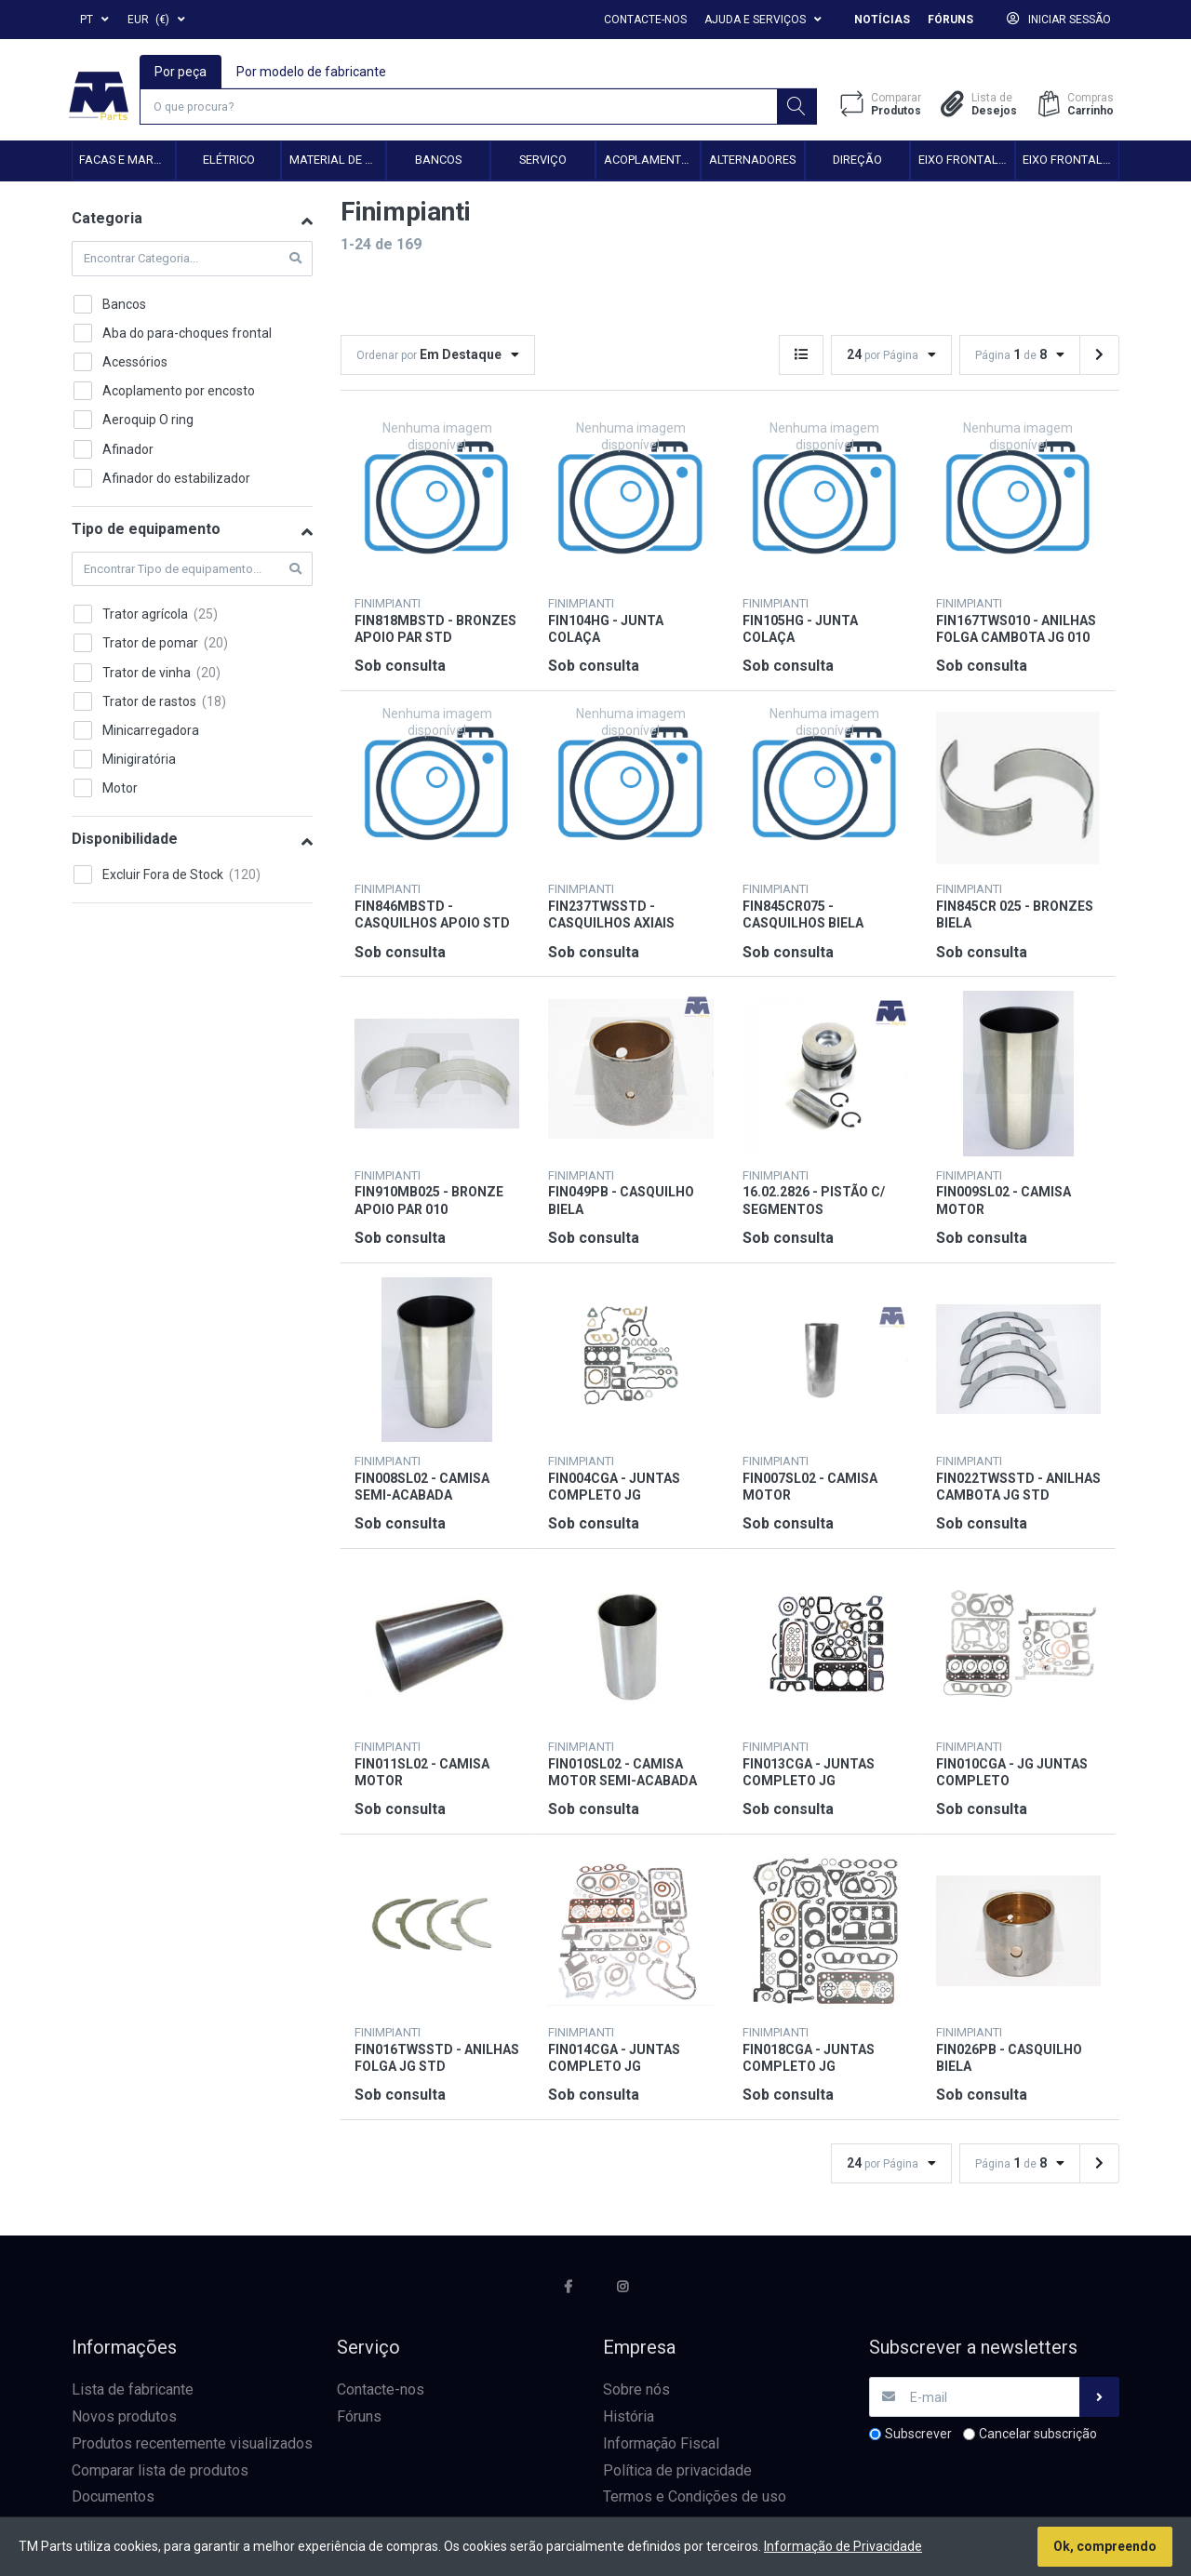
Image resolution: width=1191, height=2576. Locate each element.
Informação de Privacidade (843, 2546)
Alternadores (752, 162)
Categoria (107, 221)
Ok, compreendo (1105, 2546)
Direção (857, 162)
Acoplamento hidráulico (652, 162)
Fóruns (950, 19)
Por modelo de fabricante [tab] (312, 70)
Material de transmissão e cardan (337, 162)
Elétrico (229, 162)
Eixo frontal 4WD (1070, 162)
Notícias (882, 19)
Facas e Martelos (127, 162)
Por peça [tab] (181, 70)
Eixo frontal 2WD (966, 162)
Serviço (543, 162)
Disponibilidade (125, 841)
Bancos (438, 162)
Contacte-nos (645, 19)
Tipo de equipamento (146, 531)
